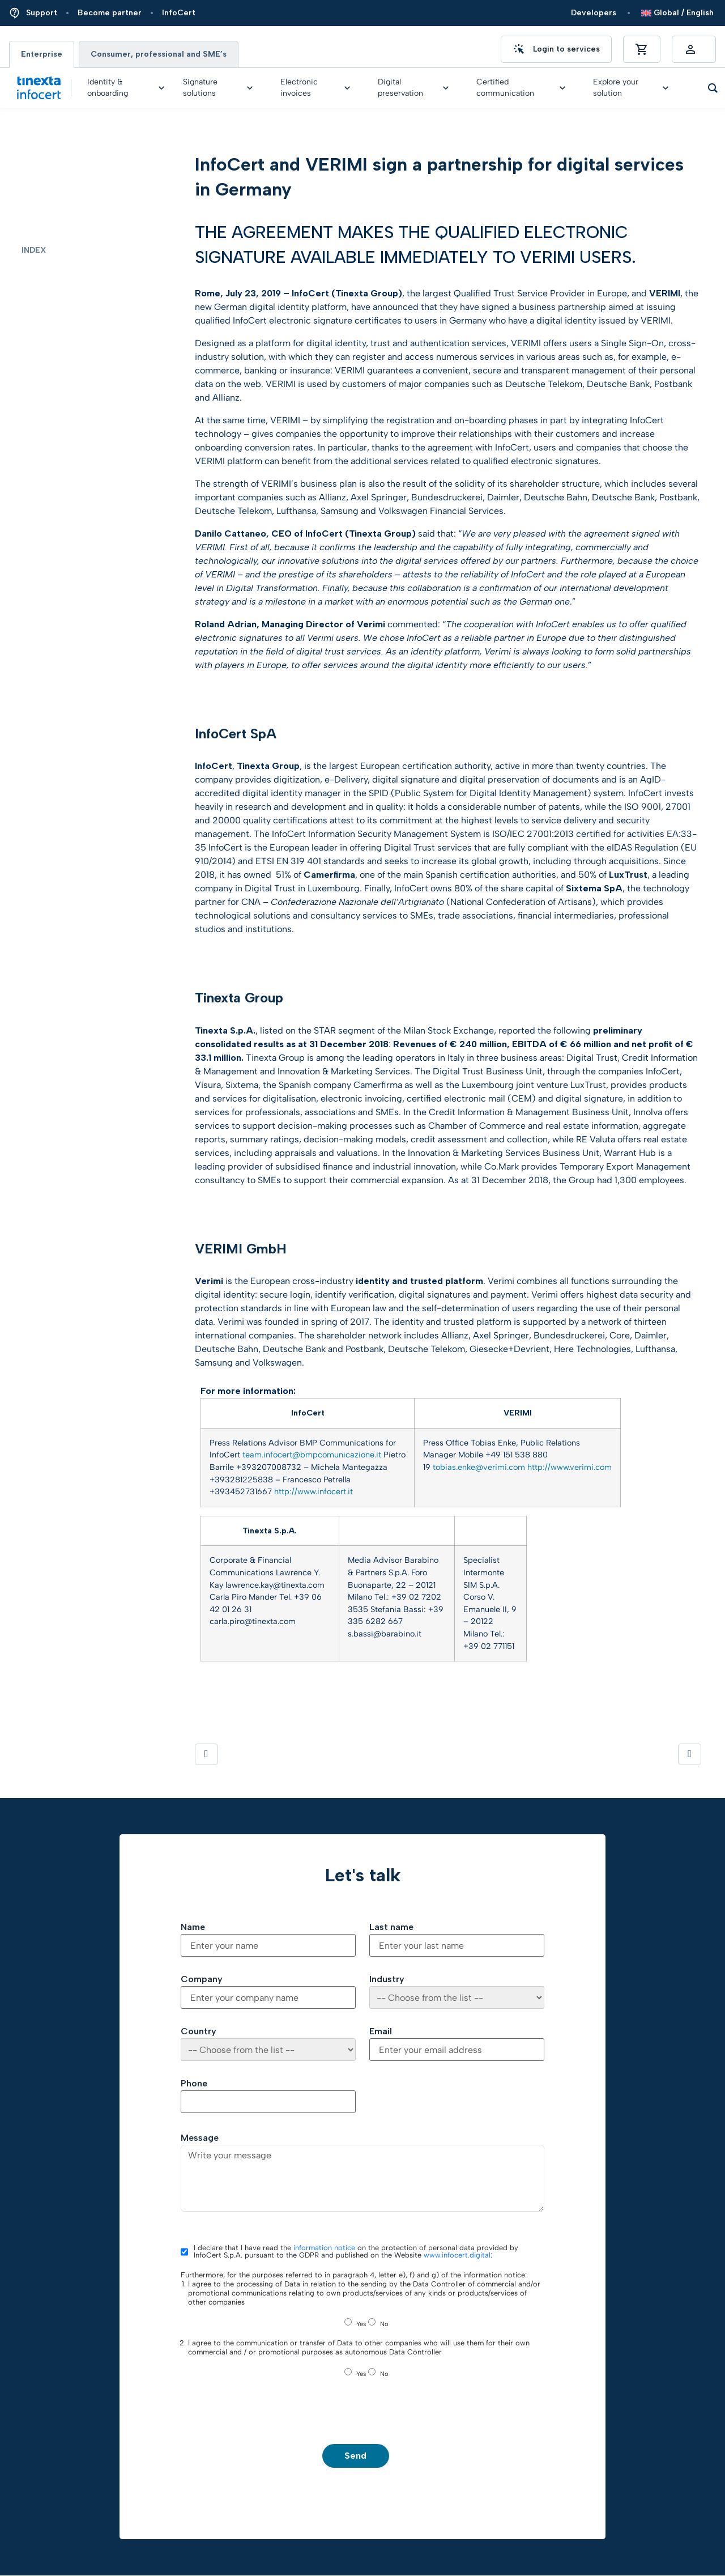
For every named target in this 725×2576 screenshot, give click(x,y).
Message (200, 2138)
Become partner (110, 13)
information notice (324, 2247)
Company (202, 1979)
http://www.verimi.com (569, 1467)
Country (198, 2031)
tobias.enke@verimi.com (479, 1467)
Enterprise (41, 54)
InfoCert (178, 13)
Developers (593, 13)
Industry (386, 1979)
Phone (194, 2083)
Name (193, 1927)
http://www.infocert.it (313, 1491)
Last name (391, 1927)
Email (380, 2031)
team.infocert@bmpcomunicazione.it (311, 1454)
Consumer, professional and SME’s (159, 54)
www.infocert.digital (457, 2255)
